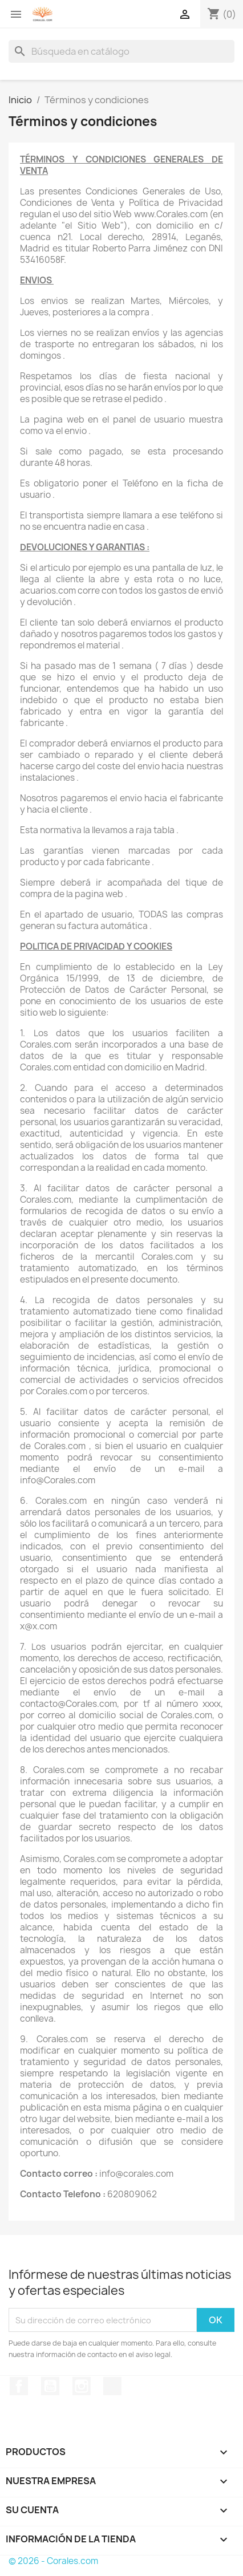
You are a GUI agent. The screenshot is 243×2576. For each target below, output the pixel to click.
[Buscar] (121, 51)
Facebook (19, 2386)
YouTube (50, 2386)
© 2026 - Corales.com (53, 2561)
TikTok (112, 2386)
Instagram (81, 2386)
